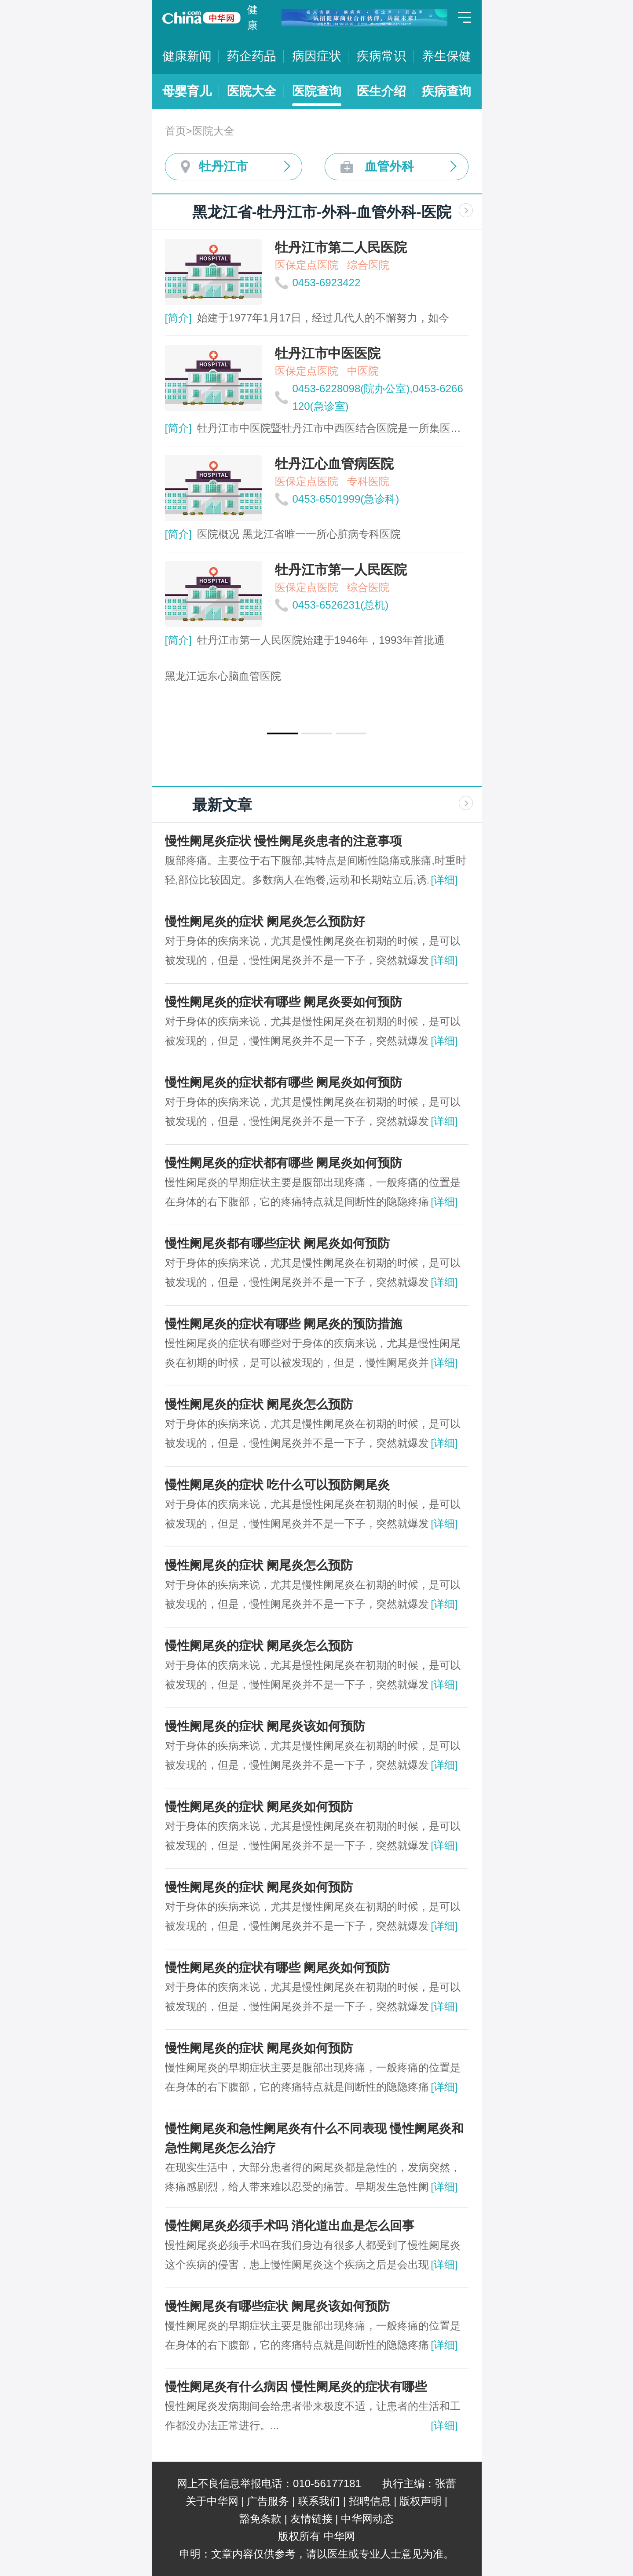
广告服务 (268, 2501)
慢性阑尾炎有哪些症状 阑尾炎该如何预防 (277, 2306)
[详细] (444, 880)
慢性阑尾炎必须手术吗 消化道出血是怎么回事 (290, 2226)
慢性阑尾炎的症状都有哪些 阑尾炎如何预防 (283, 1082)
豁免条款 (260, 2519)
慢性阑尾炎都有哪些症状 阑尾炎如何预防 (277, 1243)
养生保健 (446, 56)
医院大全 (251, 91)
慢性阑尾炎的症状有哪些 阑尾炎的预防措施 (283, 1324)
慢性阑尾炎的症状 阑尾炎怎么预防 (259, 1404)
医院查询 (316, 91)
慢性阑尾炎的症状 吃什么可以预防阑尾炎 (277, 1485)
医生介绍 (381, 91)
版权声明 (420, 2501)
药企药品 (251, 56)
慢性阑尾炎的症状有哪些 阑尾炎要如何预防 (283, 1002)
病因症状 (316, 56)
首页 (175, 131)
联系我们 (319, 2501)
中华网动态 (367, 2519)
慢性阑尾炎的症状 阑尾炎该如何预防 (265, 1726)
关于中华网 (212, 2501)
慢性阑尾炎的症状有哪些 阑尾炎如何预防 (277, 1967)
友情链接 (311, 2519)
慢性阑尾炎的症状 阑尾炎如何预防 (259, 1806)
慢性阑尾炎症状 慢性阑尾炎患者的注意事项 (283, 841)
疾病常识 (381, 56)
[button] (282, 733)
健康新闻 (187, 56)
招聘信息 (370, 2501)
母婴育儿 (187, 91)
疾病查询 (446, 91)
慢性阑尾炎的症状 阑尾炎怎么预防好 (265, 921)
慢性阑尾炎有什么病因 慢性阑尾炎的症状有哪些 (296, 2387)
